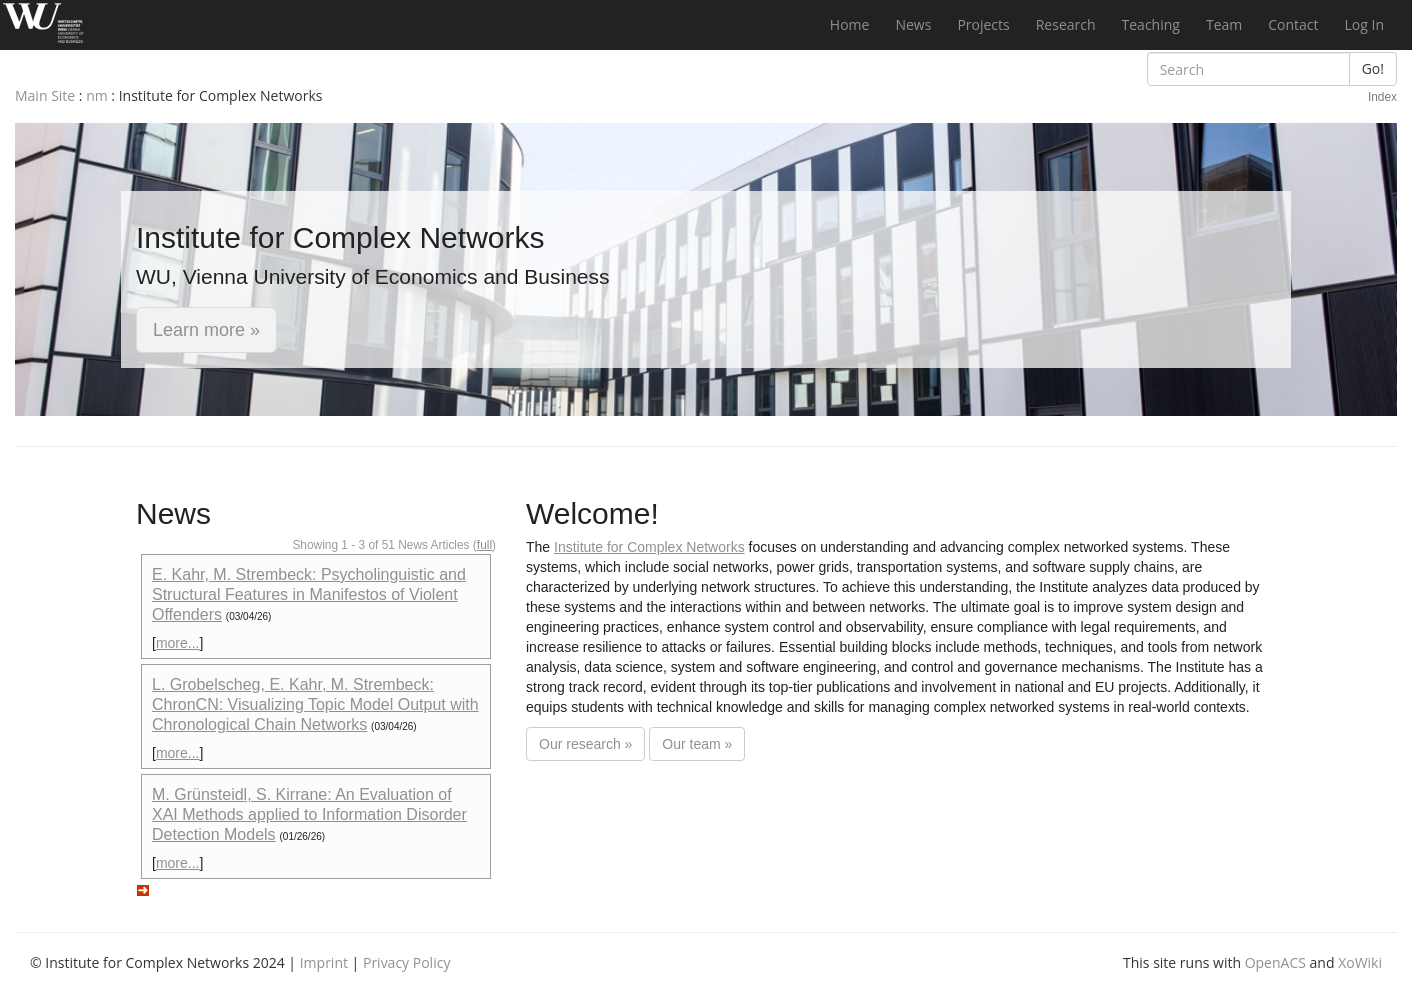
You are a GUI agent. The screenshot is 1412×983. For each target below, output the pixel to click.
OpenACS (1275, 962)
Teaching (1151, 24)
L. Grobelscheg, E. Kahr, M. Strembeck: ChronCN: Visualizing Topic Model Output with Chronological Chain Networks (315, 704)
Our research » (585, 744)
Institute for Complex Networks (649, 547)
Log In (1364, 24)
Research (1066, 24)
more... (178, 643)
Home (850, 24)
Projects (983, 24)
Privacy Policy (406, 962)
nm (97, 95)
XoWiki (1360, 962)
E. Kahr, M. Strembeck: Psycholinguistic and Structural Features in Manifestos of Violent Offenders (309, 594)
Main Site (45, 95)
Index (1382, 97)
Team (1224, 24)
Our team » (697, 744)
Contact (1293, 24)
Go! (1373, 68)
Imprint (324, 962)
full (484, 545)
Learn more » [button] (206, 330)
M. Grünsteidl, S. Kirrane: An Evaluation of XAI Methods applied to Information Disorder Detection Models (309, 814)
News (913, 24)
